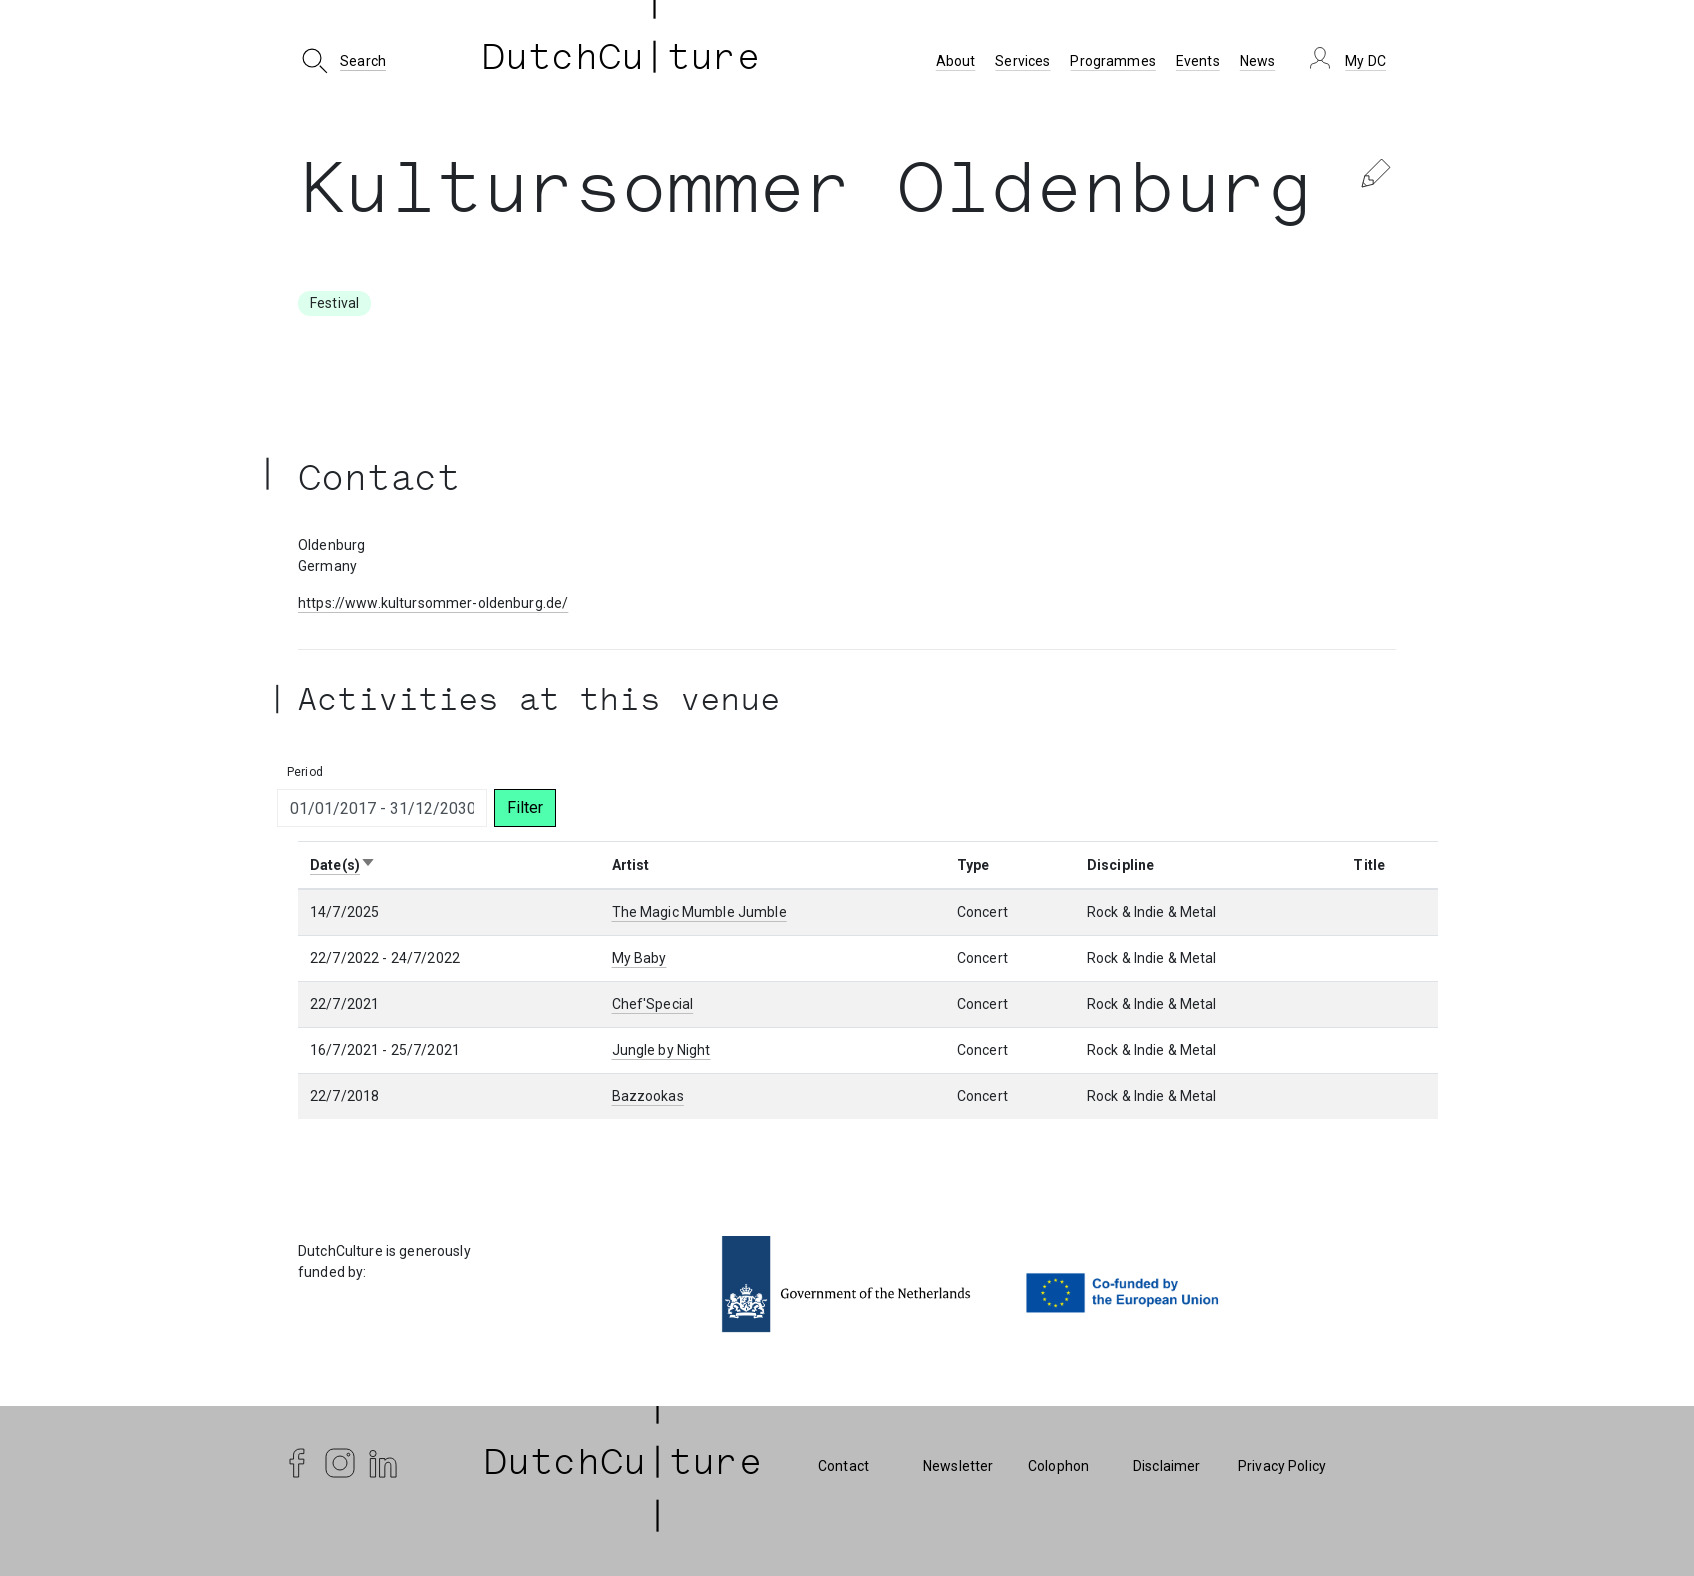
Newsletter (958, 1466)
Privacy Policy (1282, 1466)
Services (1022, 61)
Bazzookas (648, 1096)
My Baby (639, 958)
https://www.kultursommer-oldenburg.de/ (433, 603)
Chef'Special (653, 1004)
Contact (843, 1466)
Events (1198, 61)
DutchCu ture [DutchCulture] (621, 61)
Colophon (1058, 1466)
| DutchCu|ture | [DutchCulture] (623, 1466)
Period (305, 772)
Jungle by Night (661, 1050)
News (1258, 61)
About (956, 61)
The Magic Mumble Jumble (699, 912)
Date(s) (343, 865)
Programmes (1112, 61)
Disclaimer (1166, 1466)
